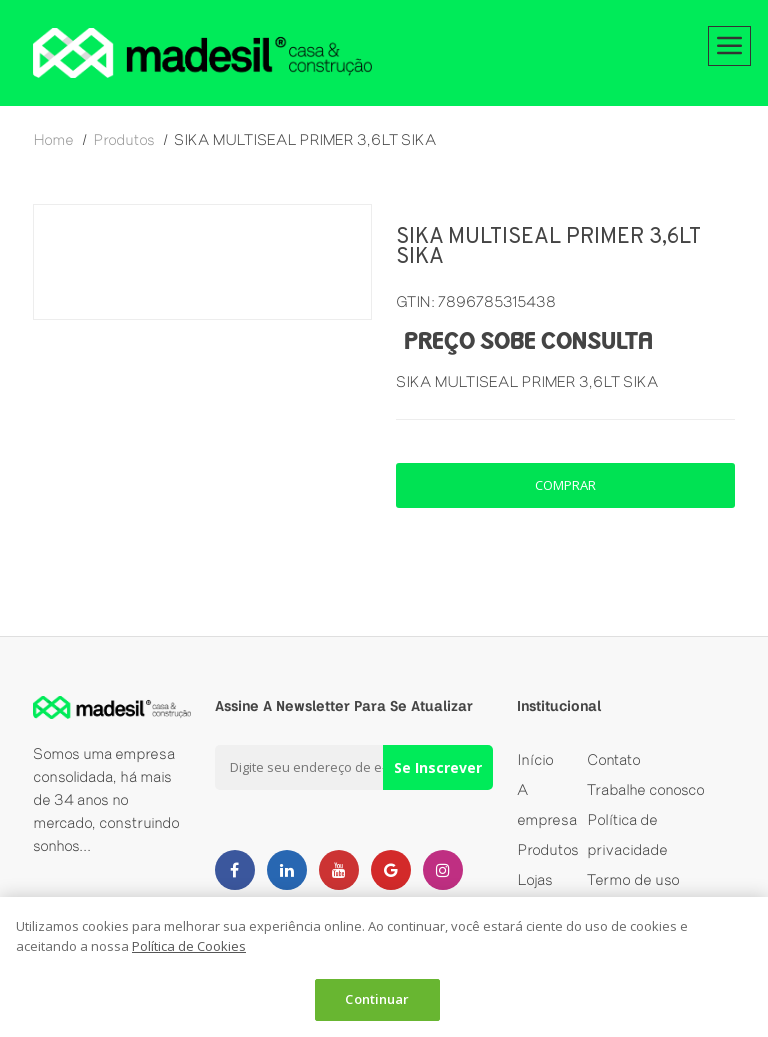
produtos (124, 139)
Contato (614, 759)
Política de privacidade (627, 834)
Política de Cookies (189, 946)
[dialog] (384, 967)
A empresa (547, 804)
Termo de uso (633, 879)
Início (535, 759)
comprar (565, 485)
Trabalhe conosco (646, 789)
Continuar (377, 999)
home (53, 139)
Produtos (548, 849)
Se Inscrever (438, 767)
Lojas (535, 879)
